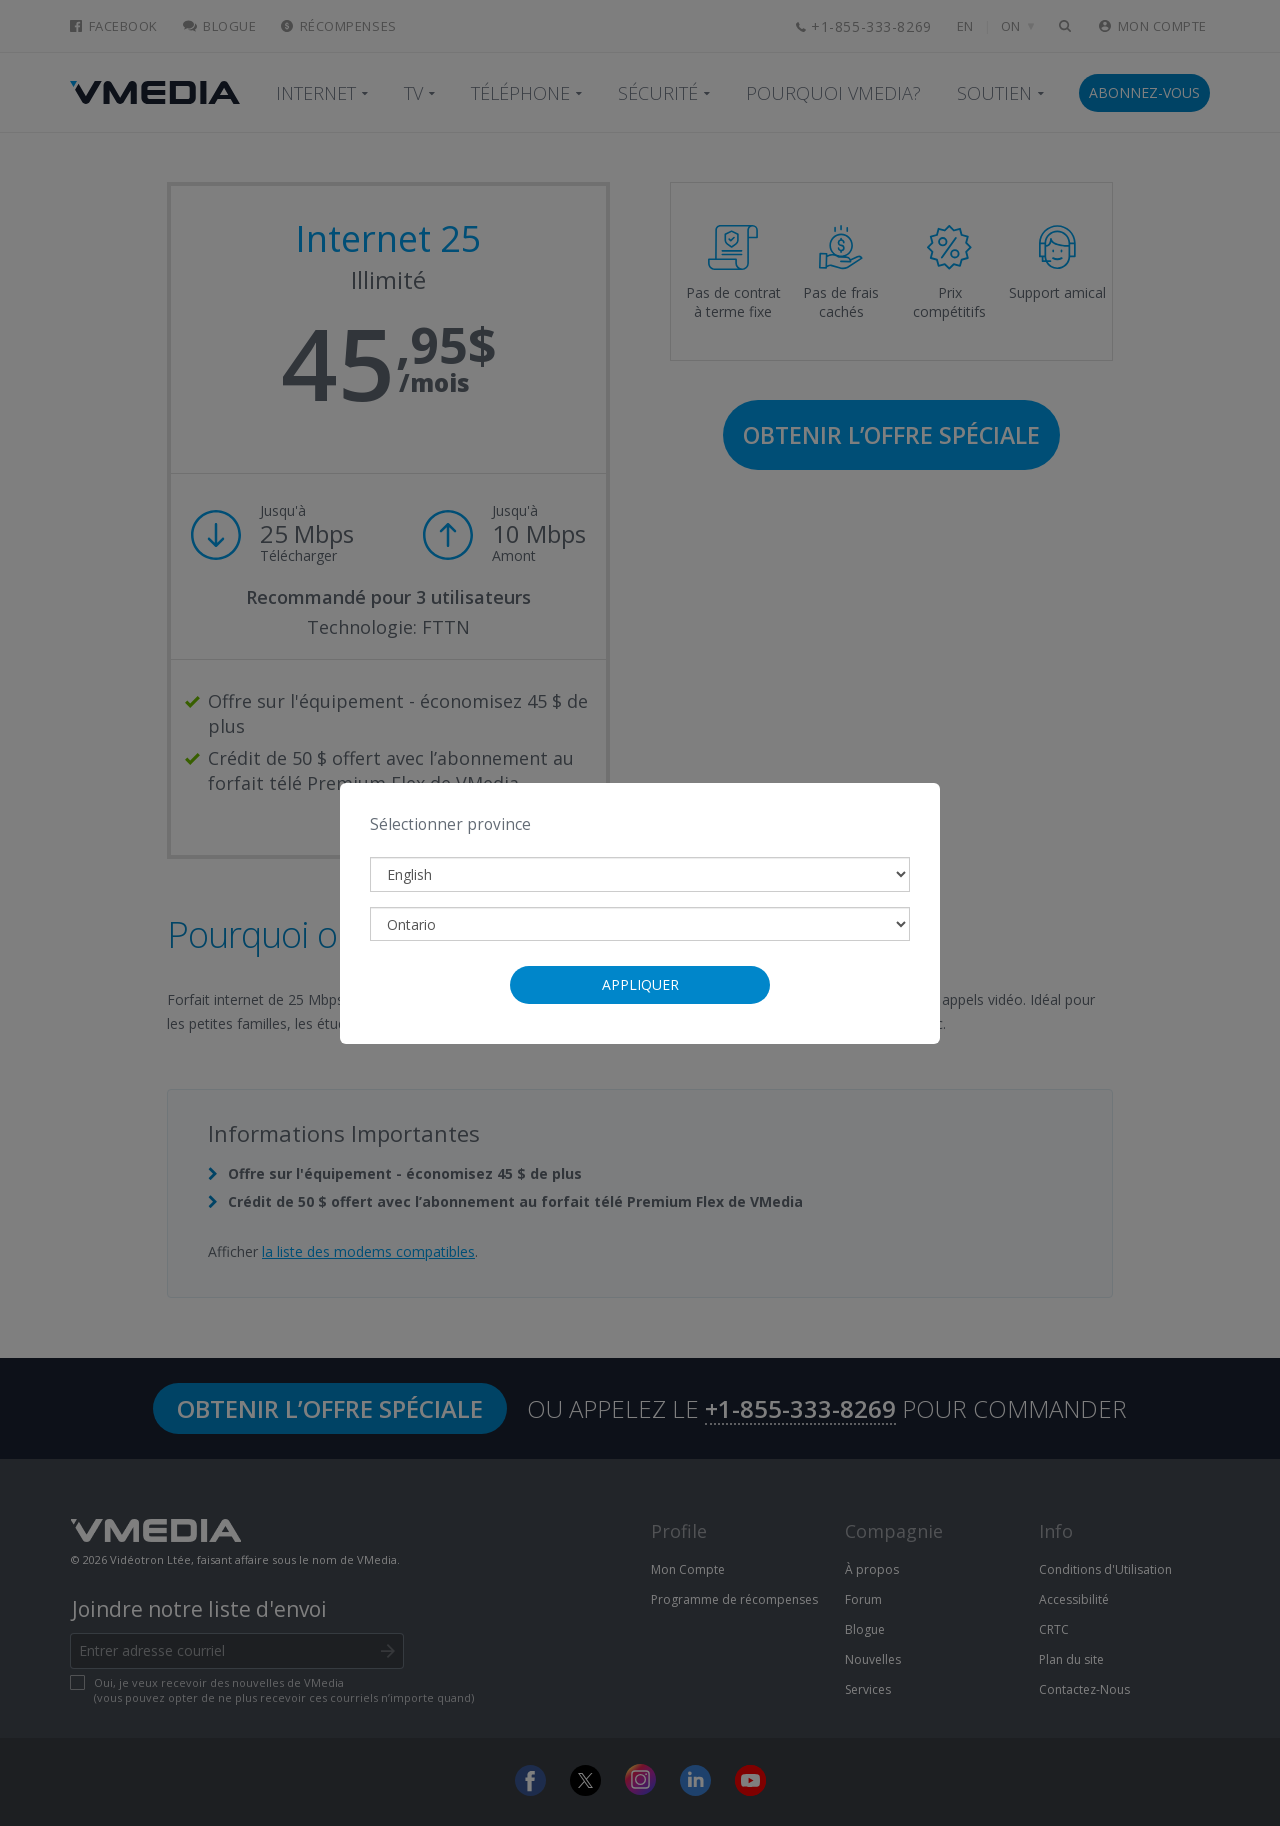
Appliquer (640, 984)
